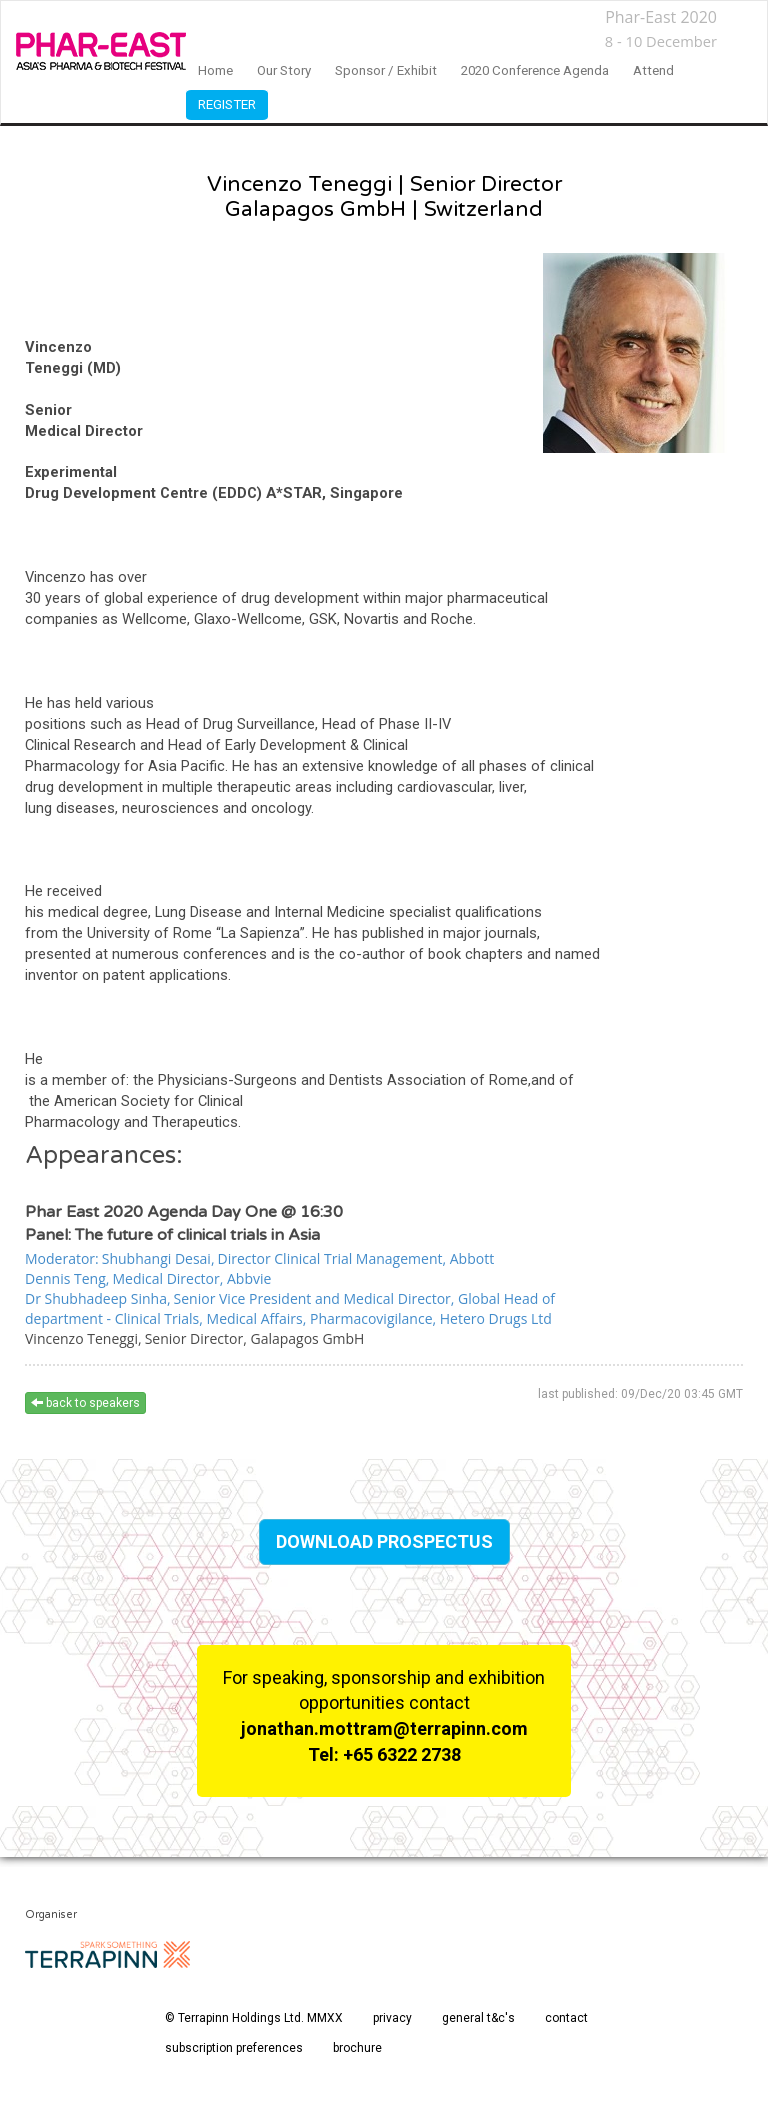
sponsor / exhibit (386, 70)
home (215, 70)
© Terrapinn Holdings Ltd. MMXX (254, 2018)
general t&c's (478, 2018)
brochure (357, 2048)
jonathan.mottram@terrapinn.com (384, 1728)
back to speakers (85, 1403)
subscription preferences (234, 2048)
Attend (653, 70)
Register (227, 104)
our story (284, 70)
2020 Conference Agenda (535, 70)
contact (566, 2018)
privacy (392, 2018)
